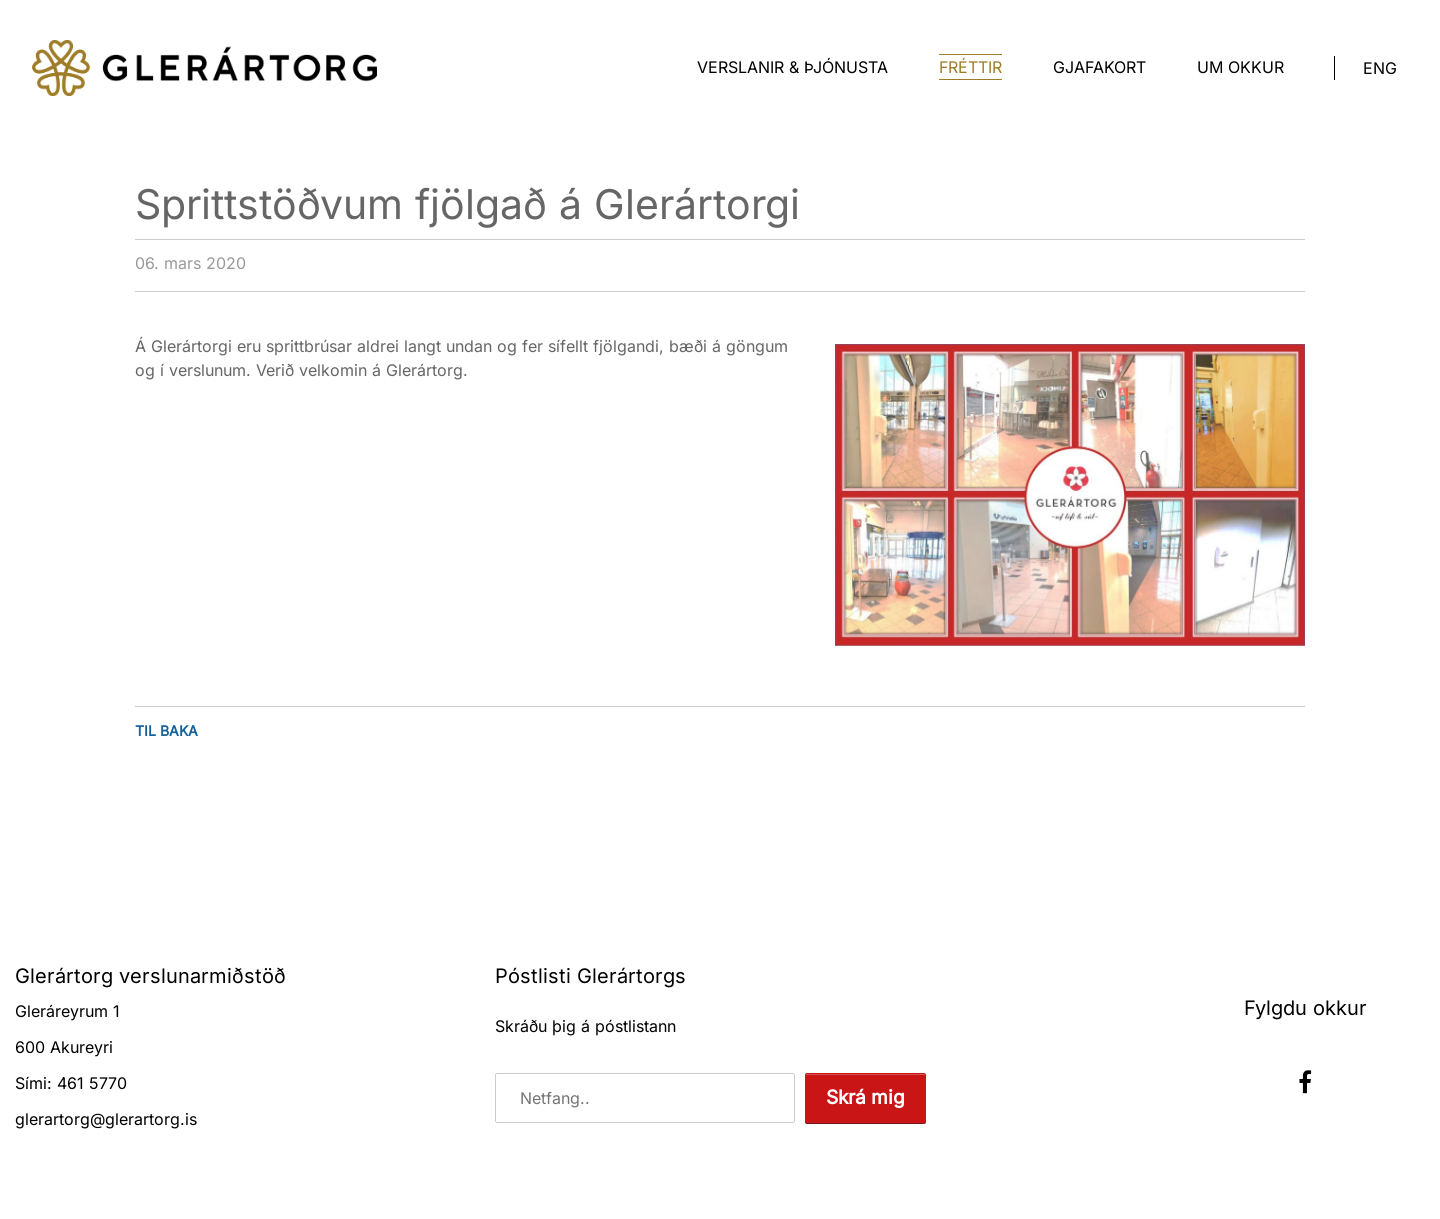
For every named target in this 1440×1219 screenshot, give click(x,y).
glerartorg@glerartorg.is (106, 1119)
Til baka (166, 730)
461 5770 (92, 1083)
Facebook (1305, 1082)
